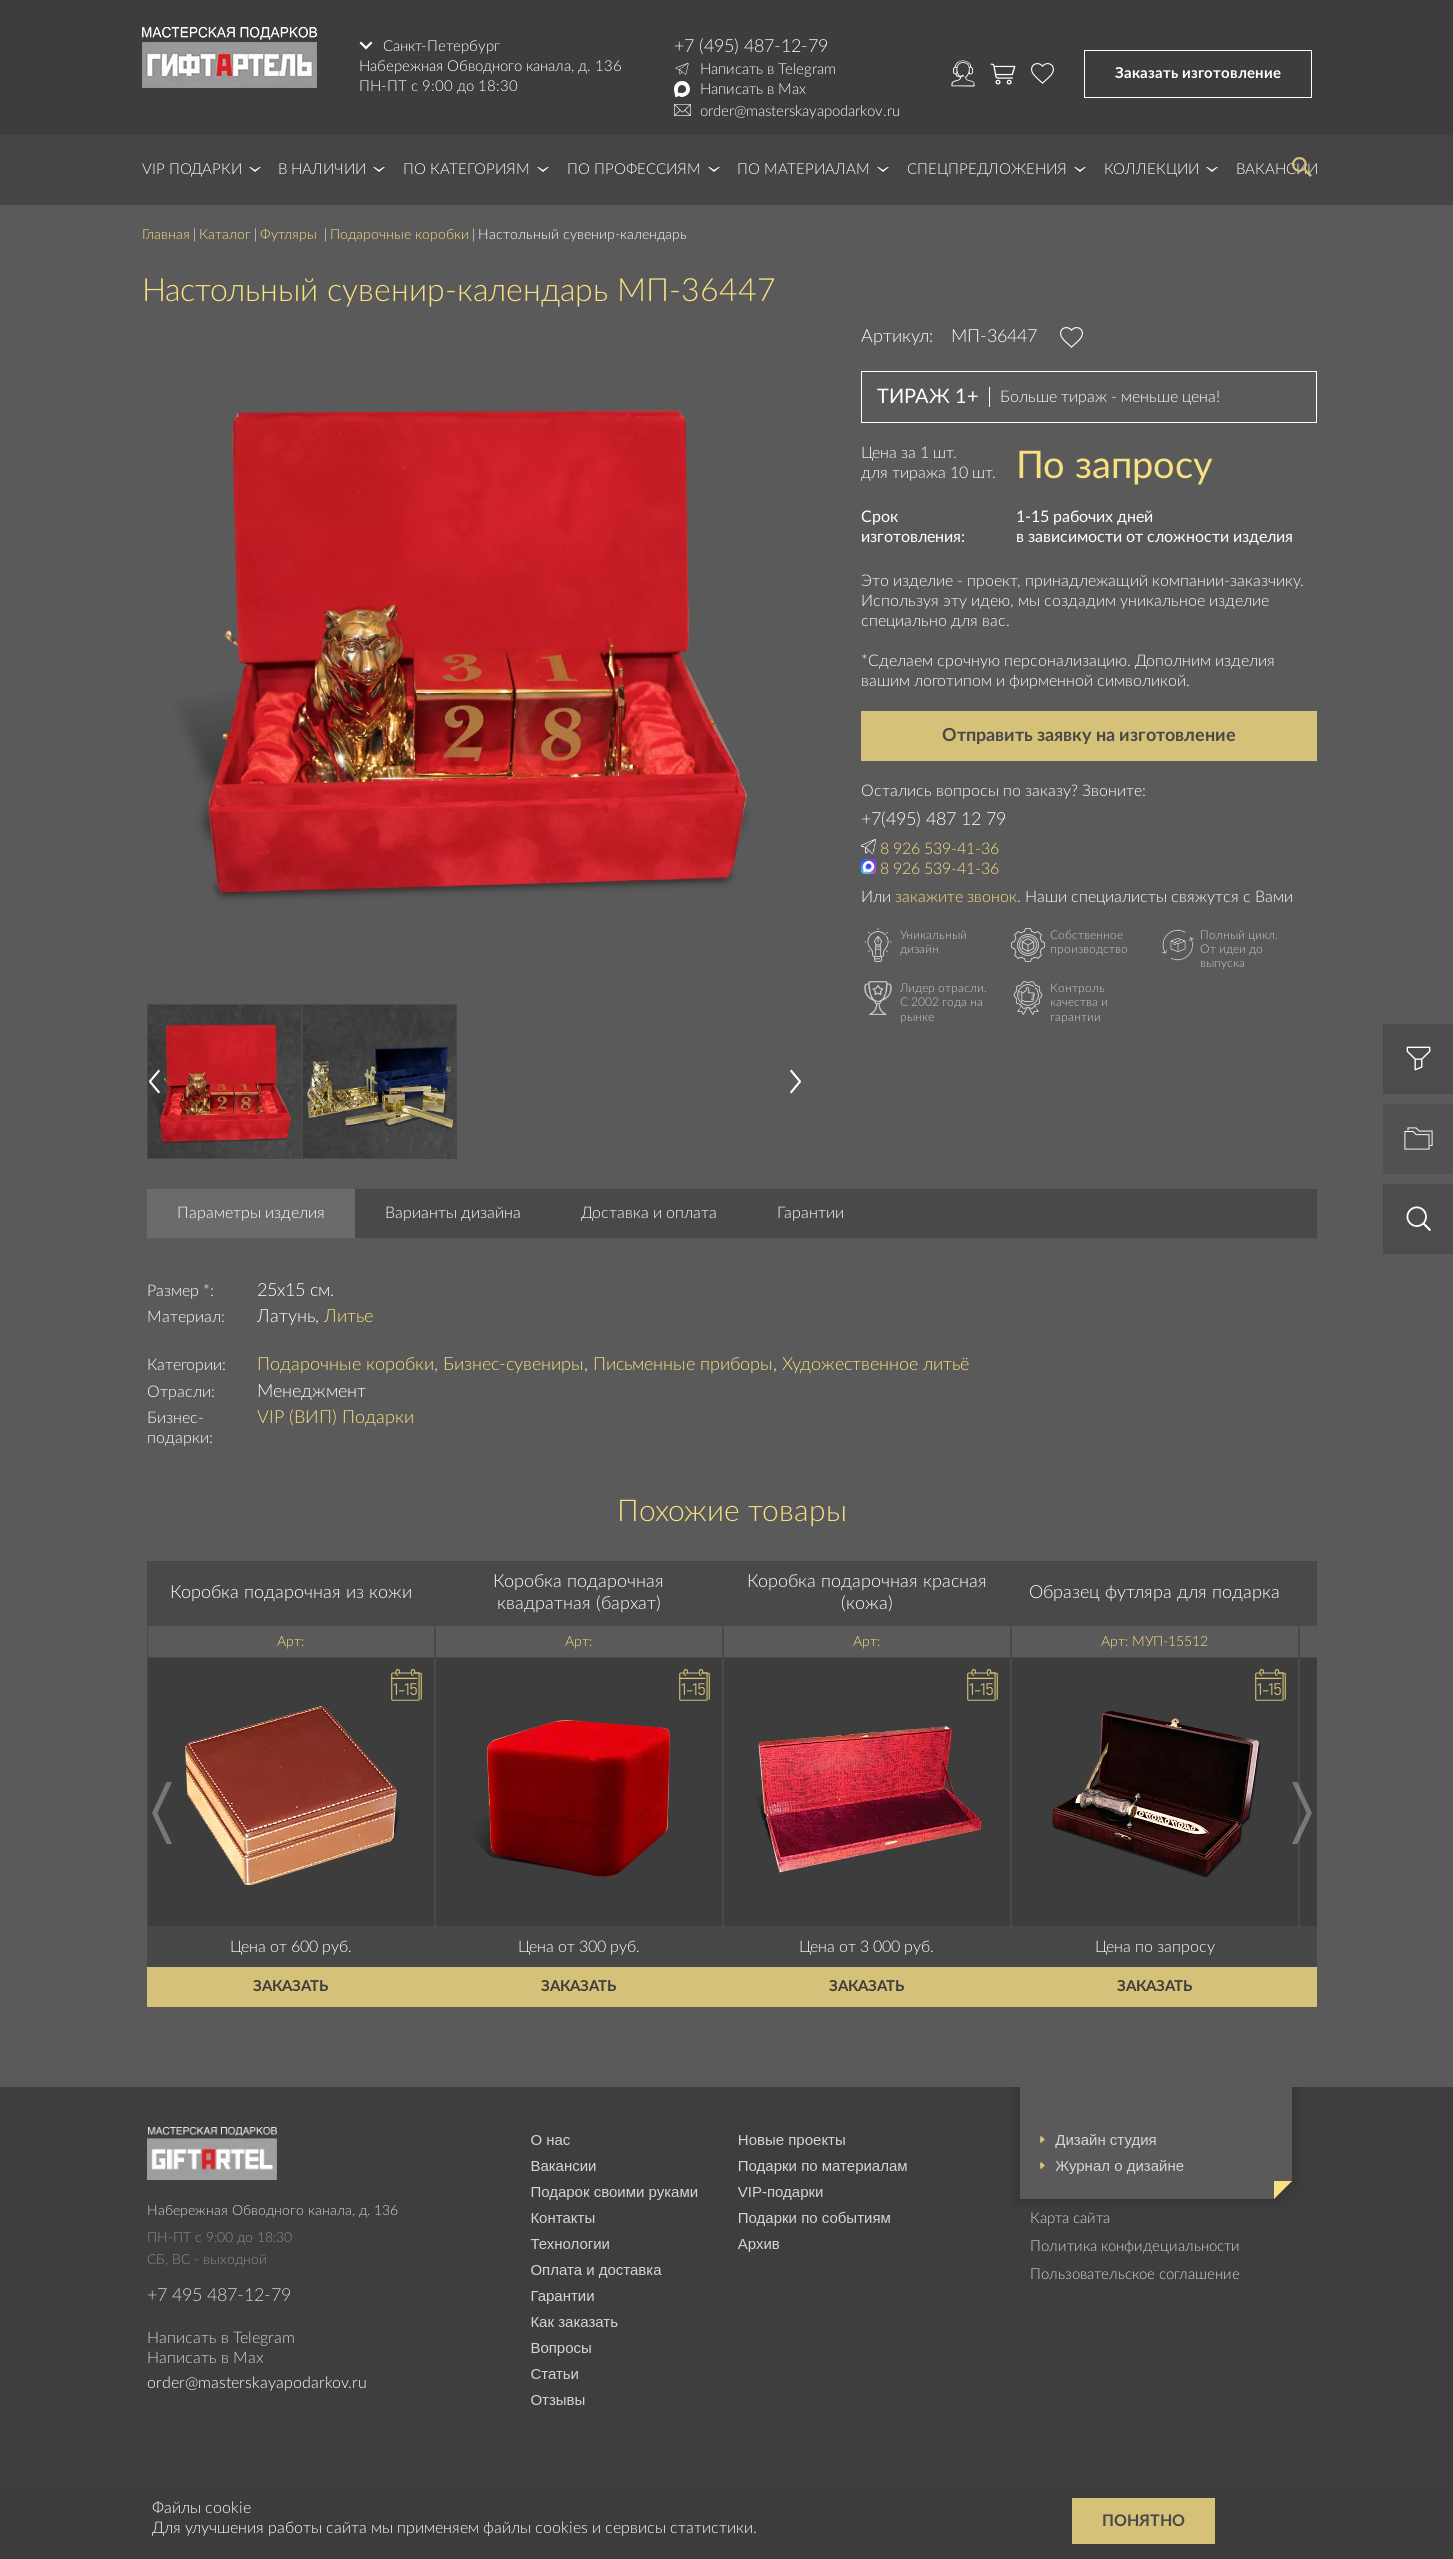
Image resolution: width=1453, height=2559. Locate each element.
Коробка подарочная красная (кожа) (867, 1593)
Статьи (554, 2373)
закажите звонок (956, 897)
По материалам (803, 169)
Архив (759, 2243)
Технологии (570, 2243)
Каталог (225, 235)
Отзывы (557, 2399)
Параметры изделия (251, 1213)
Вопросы (560, 2347)
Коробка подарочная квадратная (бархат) (578, 1593)
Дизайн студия (1105, 2139)
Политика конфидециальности (1135, 2246)
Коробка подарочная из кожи (291, 1593)
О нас (550, 2139)
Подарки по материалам (823, 2165)
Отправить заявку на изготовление (1089, 736)
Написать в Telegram (768, 69)
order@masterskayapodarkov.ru (800, 111)
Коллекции (1151, 169)
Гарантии (810, 1213)
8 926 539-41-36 (939, 849)
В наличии (322, 169)
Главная (166, 235)
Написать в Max (753, 89)
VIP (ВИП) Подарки (335, 1418)
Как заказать (574, 2321)
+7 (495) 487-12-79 (751, 47)
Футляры (290, 235)
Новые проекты (792, 2139)
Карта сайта (1070, 2218)
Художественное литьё (875, 1365)
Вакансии (563, 2165)
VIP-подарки (781, 2191)
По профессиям (634, 169)
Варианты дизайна (453, 1213)
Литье (348, 1317)
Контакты (562, 2217)
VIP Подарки (192, 169)
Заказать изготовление (1198, 73)
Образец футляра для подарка (1154, 1593)
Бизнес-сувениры (513, 1365)
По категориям (466, 169)
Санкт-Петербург (441, 46)
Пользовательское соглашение (1135, 2274)
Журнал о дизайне (1119, 2165)
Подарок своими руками (614, 2191)
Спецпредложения (987, 169)
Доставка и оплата (649, 1213)
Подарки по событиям (814, 2217)
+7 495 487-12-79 (219, 2296)
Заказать (290, 1986)
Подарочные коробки (399, 235)
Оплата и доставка (595, 2269)
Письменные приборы (683, 1365)
